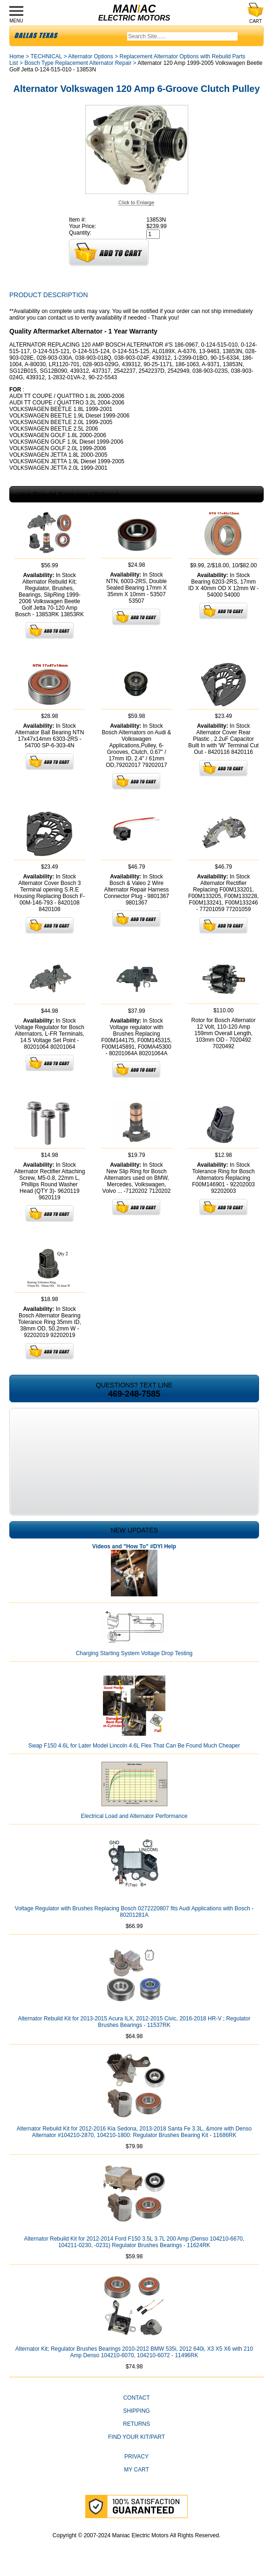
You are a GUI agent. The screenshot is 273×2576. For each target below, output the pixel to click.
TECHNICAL (46, 56)
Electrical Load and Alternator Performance (134, 1816)
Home (16, 56)
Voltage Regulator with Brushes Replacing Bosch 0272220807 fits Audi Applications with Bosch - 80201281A (134, 1911)
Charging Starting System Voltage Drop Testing (134, 1653)
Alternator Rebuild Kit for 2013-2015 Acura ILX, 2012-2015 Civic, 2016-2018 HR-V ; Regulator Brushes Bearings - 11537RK (134, 2021)
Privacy (136, 2456)
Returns (136, 2424)
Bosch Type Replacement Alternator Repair (77, 63)
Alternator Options (90, 56)
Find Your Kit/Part (136, 2437)
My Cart (136, 2469)
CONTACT (136, 2398)
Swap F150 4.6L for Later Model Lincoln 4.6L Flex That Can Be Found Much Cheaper (134, 1745)
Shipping (136, 2411)
